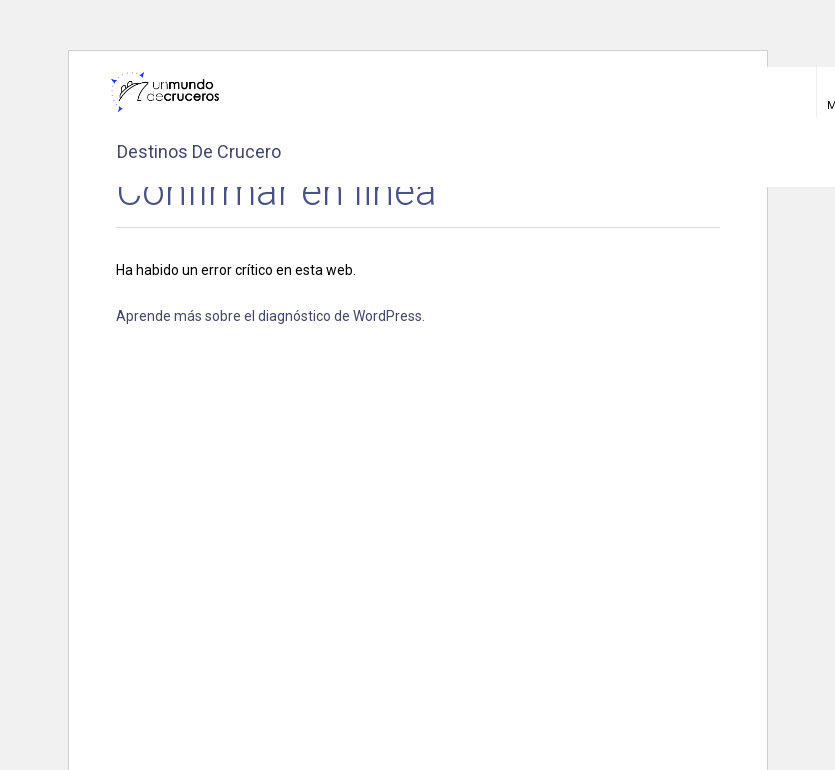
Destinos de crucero (199, 151)
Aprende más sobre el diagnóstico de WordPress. (270, 316)
